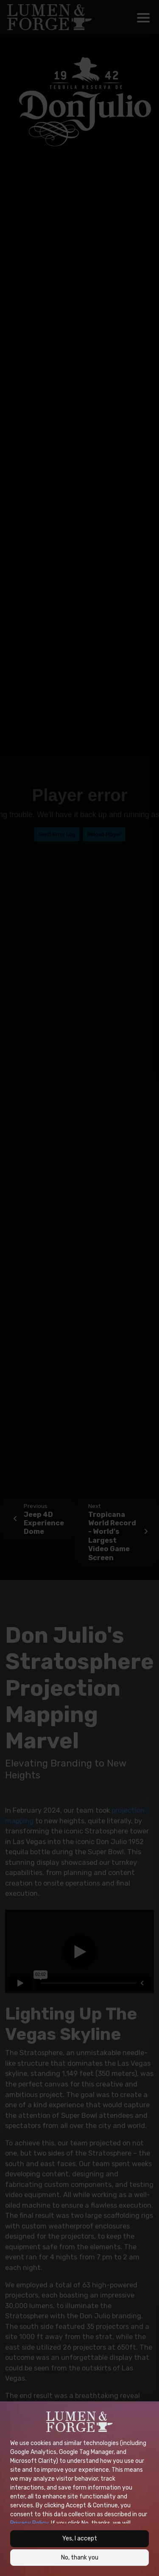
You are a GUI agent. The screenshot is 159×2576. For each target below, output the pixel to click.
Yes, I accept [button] (79, 2538)
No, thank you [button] (79, 2557)
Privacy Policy (29, 2523)
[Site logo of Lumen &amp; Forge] (79, 2422)
